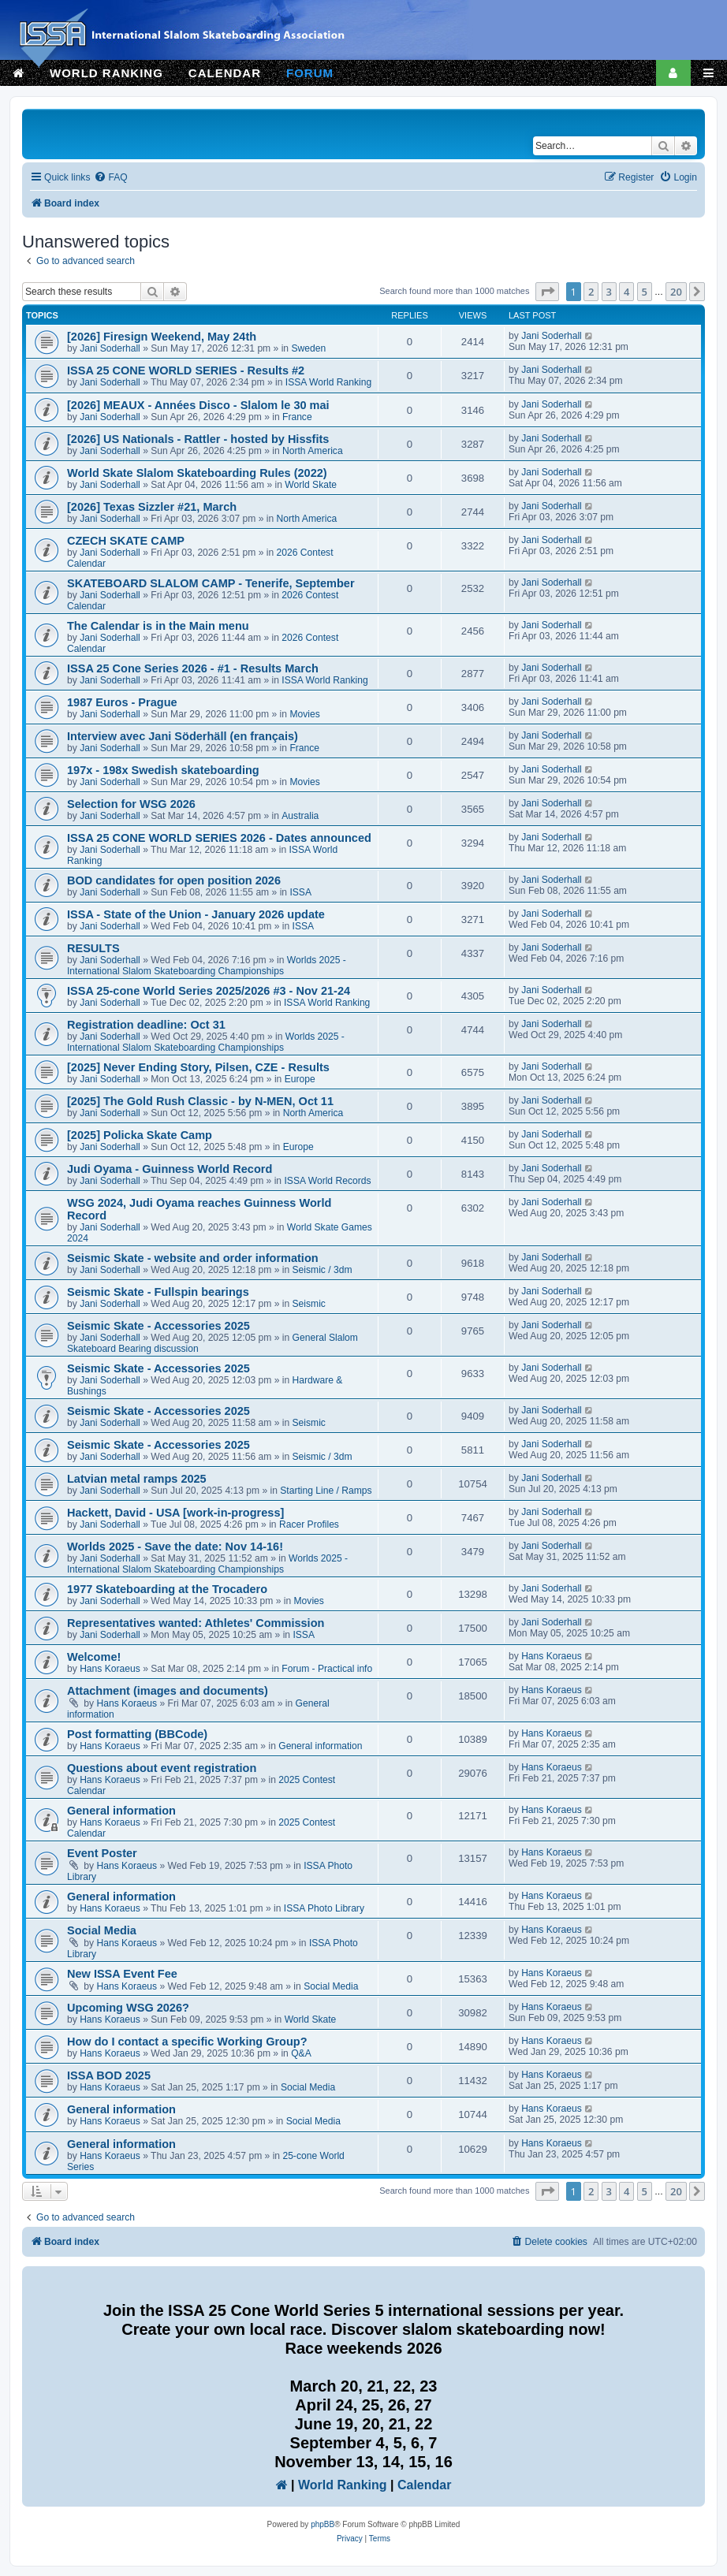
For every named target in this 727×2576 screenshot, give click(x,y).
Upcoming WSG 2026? (128, 2007)
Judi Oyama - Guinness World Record (169, 1169)
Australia (300, 815)
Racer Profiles (309, 1524)
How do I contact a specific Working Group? (187, 2041)
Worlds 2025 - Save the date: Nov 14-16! (175, 1546)
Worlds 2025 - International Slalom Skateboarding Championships (206, 966)
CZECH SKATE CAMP (126, 540)
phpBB (322, 2524)
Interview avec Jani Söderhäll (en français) (182, 736)
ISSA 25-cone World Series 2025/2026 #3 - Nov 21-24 (208, 991)
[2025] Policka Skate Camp (139, 1135)
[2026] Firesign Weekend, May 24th (161, 336)
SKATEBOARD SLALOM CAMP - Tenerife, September (211, 583)
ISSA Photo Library (324, 1908)
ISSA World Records (327, 1180)
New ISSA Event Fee (122, 1973)
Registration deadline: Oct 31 (146, 1024)
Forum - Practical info (326, 1668)
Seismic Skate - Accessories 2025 (158, 1326)
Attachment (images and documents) (167, 1690)
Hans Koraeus (110, 1668)
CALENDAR (224, 73)
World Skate (311, 484)
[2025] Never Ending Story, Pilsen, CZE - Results (198, 1067)
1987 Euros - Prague (122, 702)
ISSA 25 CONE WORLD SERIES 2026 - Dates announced (219, 838)
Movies (304, 714)
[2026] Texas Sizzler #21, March (152, 507)
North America (312, 450)
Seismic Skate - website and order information (193, 1258)
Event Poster (102, 1853)
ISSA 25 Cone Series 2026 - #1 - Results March (193, 668)
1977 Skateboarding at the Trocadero (167, 1589)
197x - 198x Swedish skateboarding (163, 770)
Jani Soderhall (110, 348)
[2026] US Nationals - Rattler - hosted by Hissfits (198, 439)
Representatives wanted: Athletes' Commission (195, 1623)
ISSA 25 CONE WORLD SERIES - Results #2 (185, 370)
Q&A (301, 2053)
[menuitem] (110, 177)
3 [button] (609, 292)
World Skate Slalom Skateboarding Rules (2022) (197, 473)
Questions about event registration (161, 1768)
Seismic (309, 1303)
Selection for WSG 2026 (131, 804)
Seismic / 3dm (322, 1269)
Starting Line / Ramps (325, 1490)
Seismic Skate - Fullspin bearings (158, 1292)
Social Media (101, 1930)
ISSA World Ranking (328, 382)
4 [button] (626, 292)
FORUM (310, 73)
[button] (547, 291)
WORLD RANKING (106, 73)
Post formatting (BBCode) (137, 1734)
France (297, 417)
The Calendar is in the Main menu (158, 626)
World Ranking (342, 2485)
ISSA (300, 892)
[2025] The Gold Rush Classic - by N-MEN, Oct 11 (200, 1101)
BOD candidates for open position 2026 (174, 880)
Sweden (308, 348)
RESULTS (93, 948)
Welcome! (94, 1657)
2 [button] (591, 292)
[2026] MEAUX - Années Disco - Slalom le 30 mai (198, 405)
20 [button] (676, 292)
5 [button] (644, 292)
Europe (300, 1079)
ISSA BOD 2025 (109, 2075)
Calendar (424, 2485)
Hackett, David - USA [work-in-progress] (175, 1512)
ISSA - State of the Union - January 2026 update (196, 914)
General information (320, 1745)
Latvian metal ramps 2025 (137, 1478)
